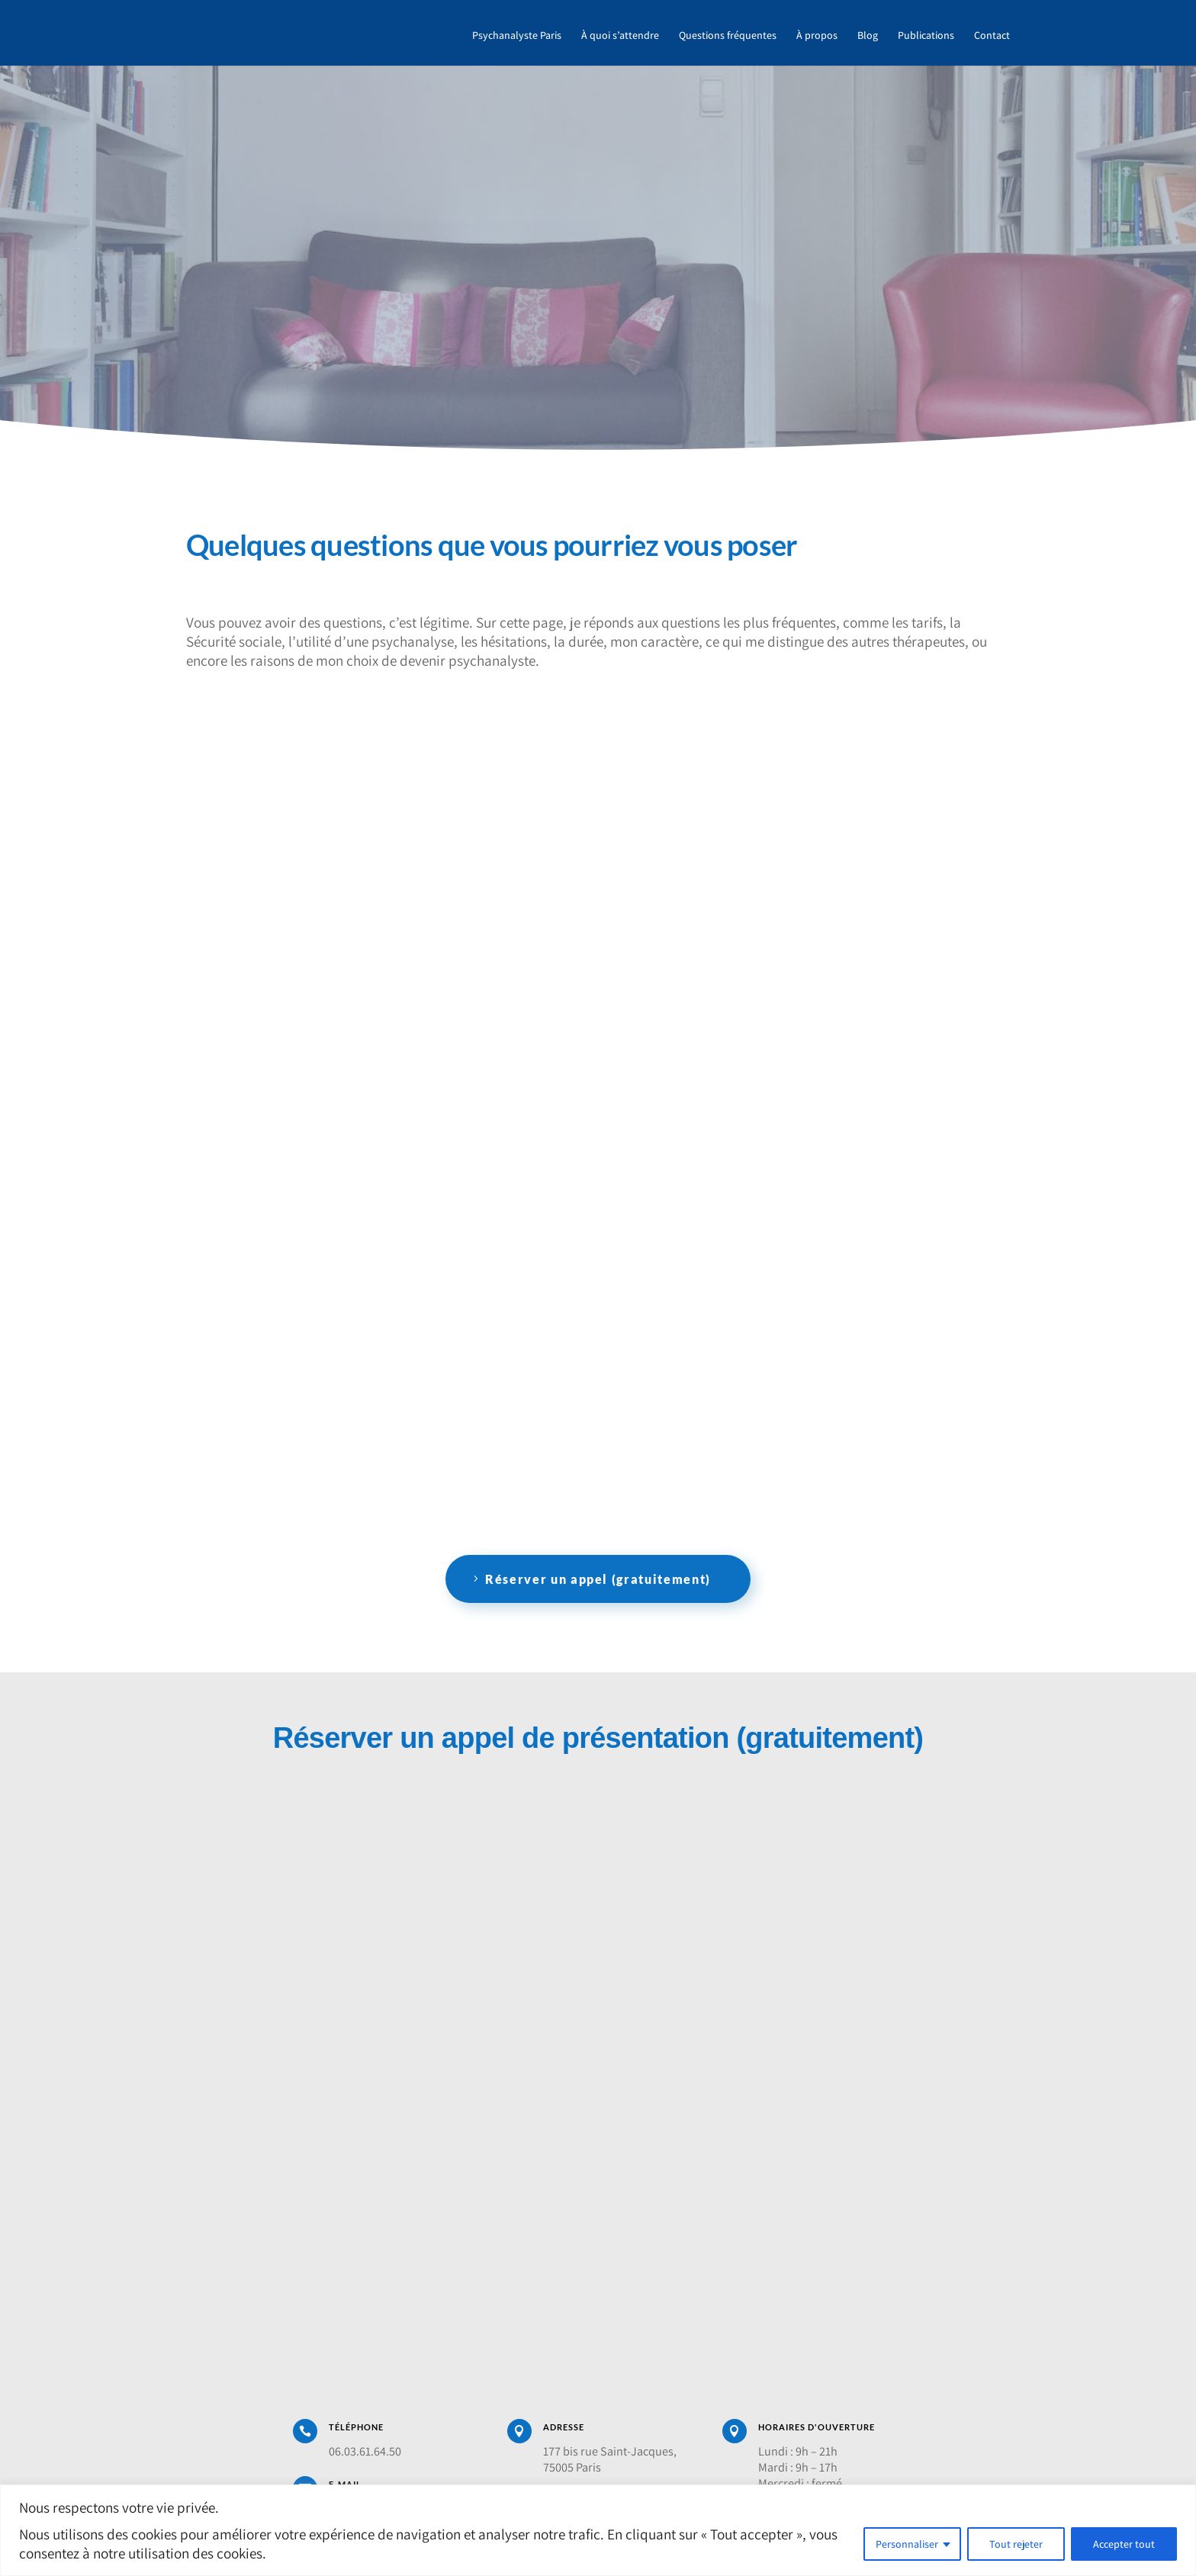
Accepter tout (1124, 2544)
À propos (817, 37)
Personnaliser (907, 2544)
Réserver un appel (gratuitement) (598, 1579)
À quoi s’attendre (620, 37)
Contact (992, 37)
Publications (926, 37)
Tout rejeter (1016, 2544)
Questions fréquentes (727, 37)
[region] (598, 2530)
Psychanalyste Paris (516, 37)
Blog (867, 37)
